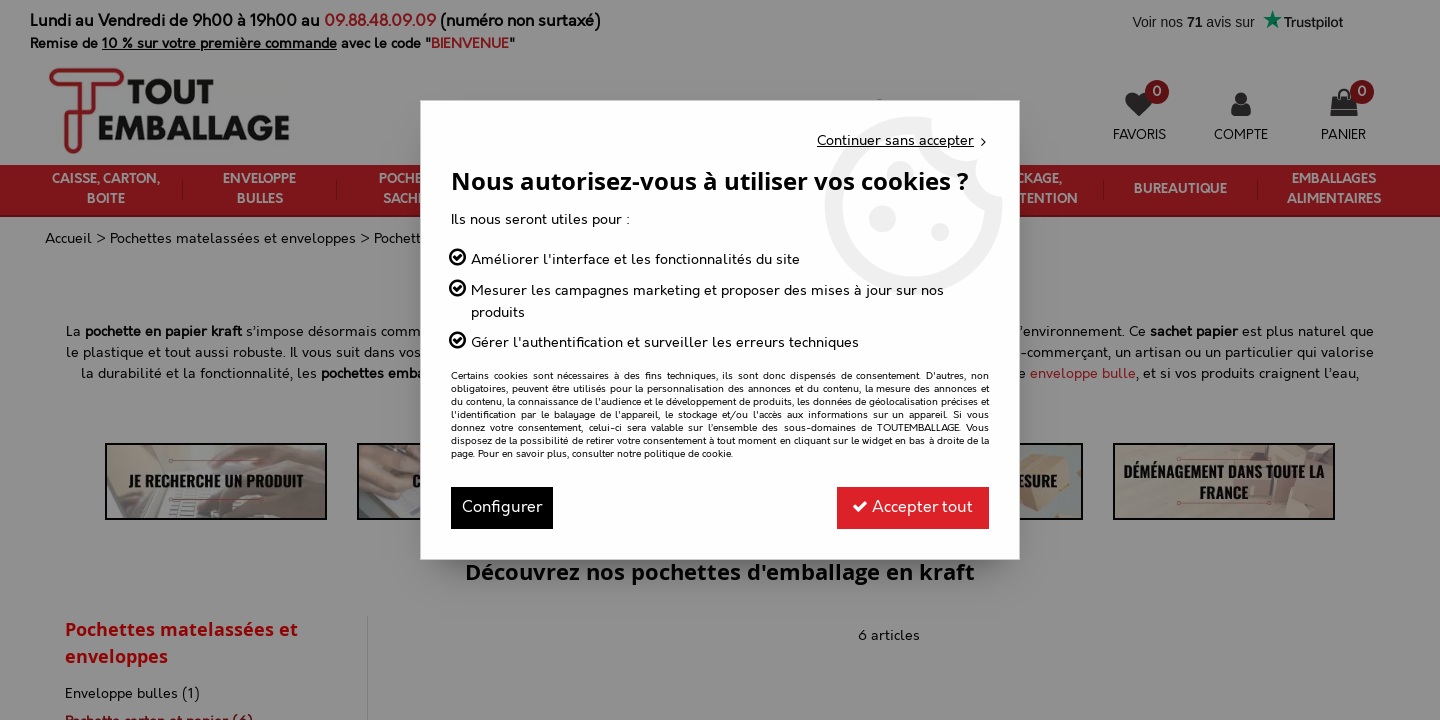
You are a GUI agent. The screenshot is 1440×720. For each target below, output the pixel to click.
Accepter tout (912, 507)
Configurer (502, 507)
